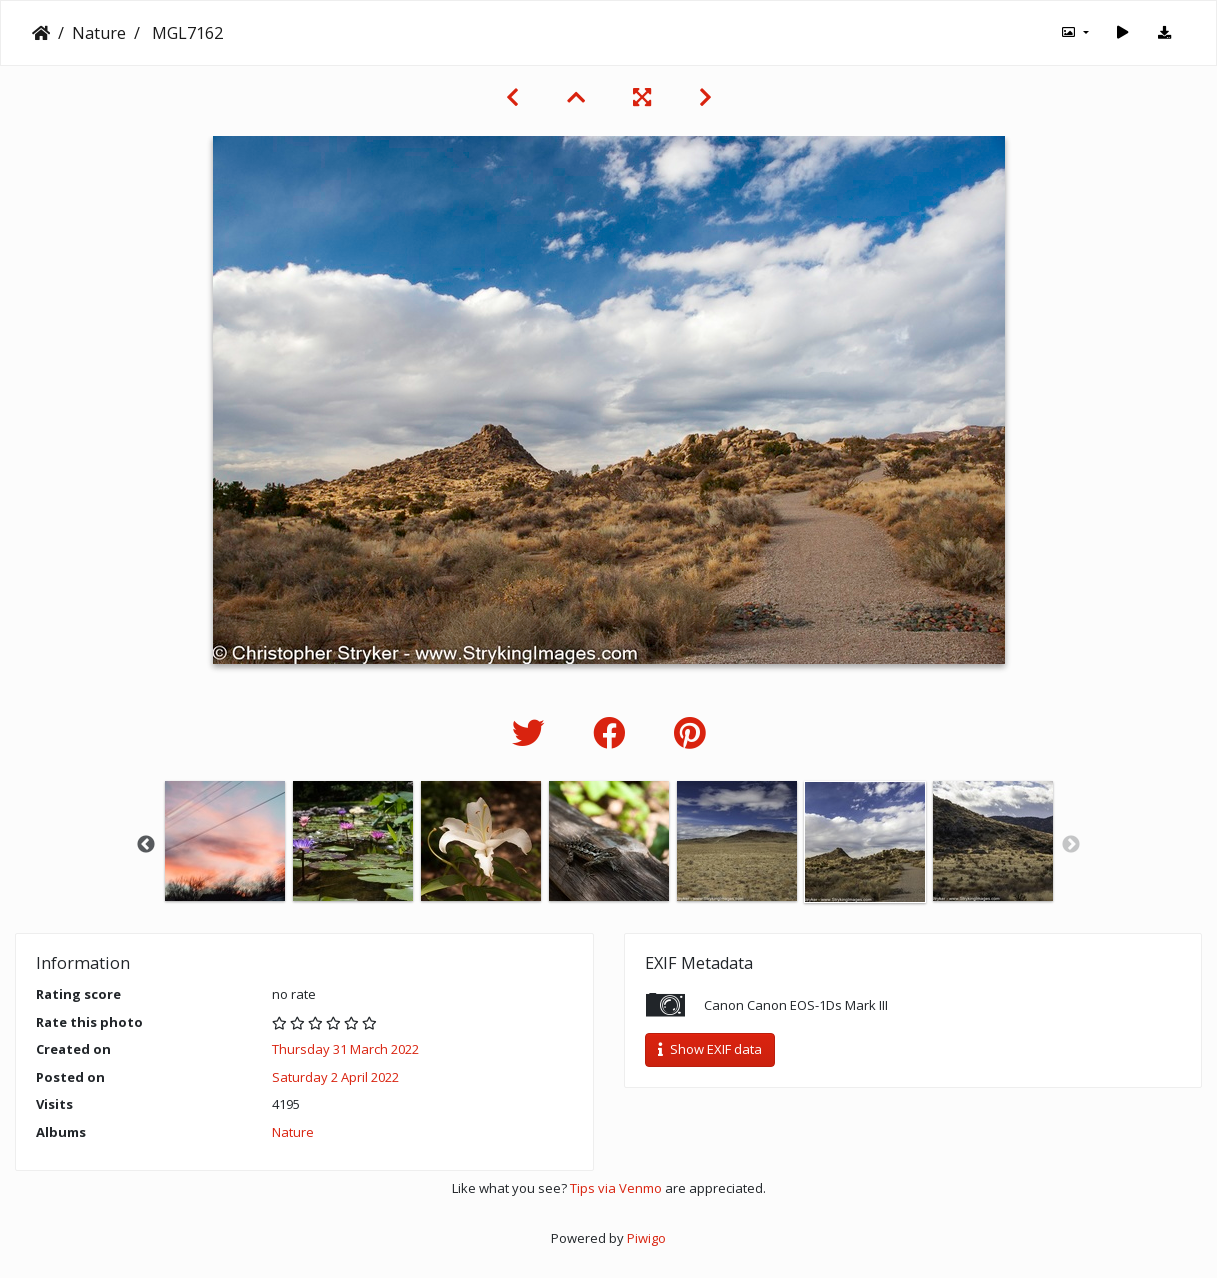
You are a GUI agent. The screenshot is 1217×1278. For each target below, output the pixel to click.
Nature (99, 33)
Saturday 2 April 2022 (335, 1077)
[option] (225, 841)
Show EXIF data (710, 1049)
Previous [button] (146, 845)
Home (41, 33)
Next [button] (1071, 845)
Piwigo (646, 1238)
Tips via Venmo (616, 1188)
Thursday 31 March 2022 (345, 1049)
